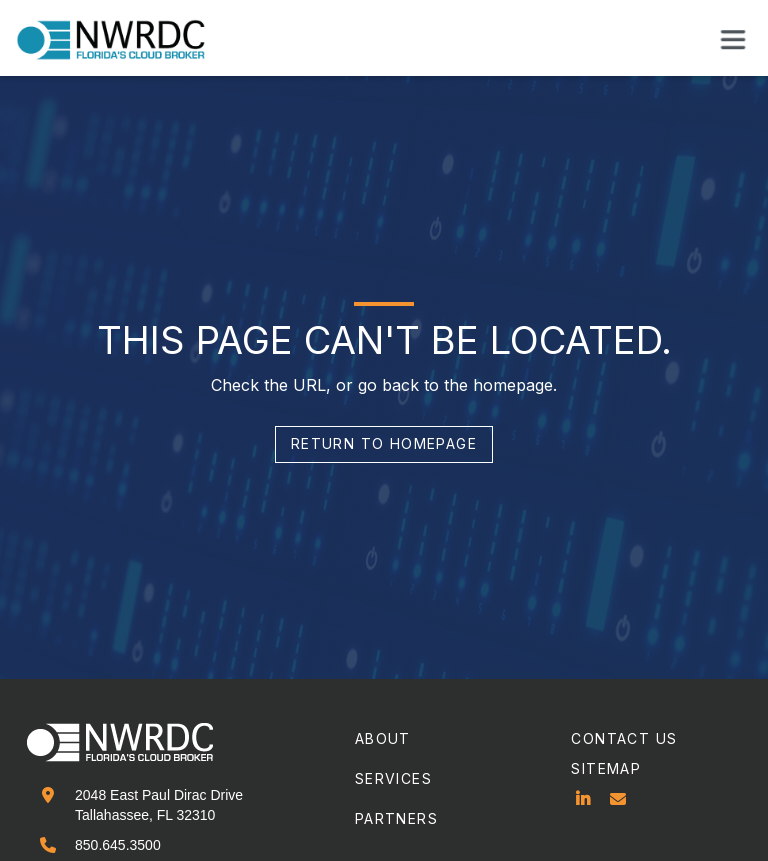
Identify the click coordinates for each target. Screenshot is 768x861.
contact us (624, 738)
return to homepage (384, 443)
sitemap (606, 768)
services (393, 778)
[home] (123, 40)
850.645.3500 (118, 845)
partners (396, 818)
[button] (733, 39)
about (383, 738)
